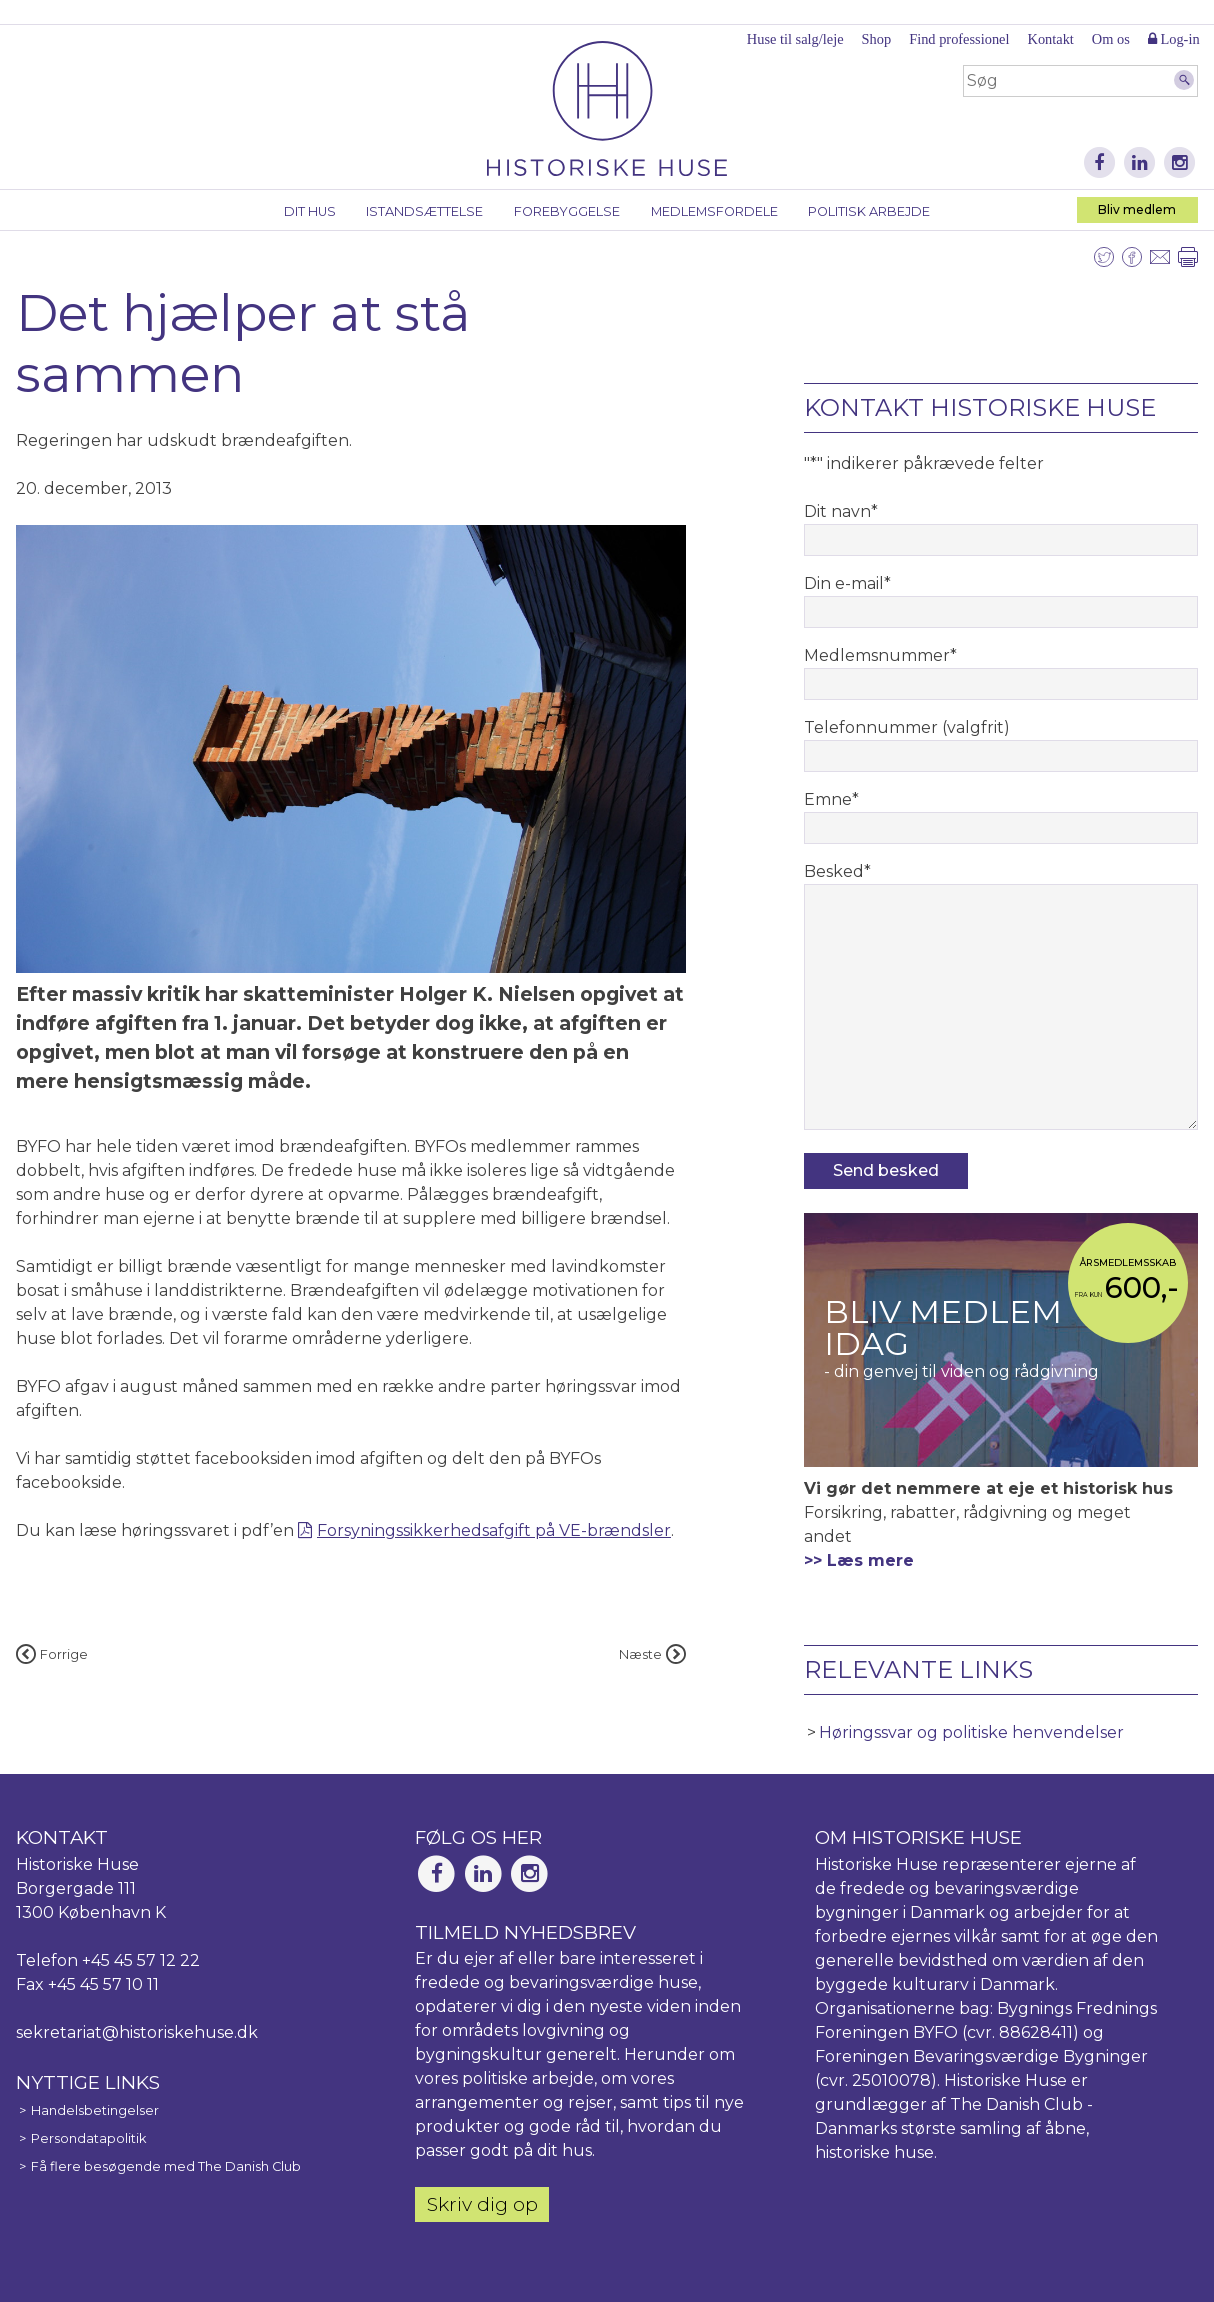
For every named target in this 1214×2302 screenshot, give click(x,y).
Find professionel (959, 39)
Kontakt (1050, 39)
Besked (837, 871)
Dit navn (841, 511)
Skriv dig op (482, 2204)
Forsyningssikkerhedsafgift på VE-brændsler (494, 1530)
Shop (877, 39)
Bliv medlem (1137, 209)
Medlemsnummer (880, 655)
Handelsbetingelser (95, 2110)
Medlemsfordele (714, 211)
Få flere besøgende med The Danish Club (166, 2166)
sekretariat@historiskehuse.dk (137, 2032)
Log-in (1174, 39)
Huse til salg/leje (795, 39)
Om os (1111, 39)
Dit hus (310, 211)
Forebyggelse (567, 211)
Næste (652, 1654)
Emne (831, 799)
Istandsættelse (424, 211)
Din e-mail (847, 583)
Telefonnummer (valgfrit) (907, 727)
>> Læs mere (859, 1560)
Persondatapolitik (88, 2138)
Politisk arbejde (869, 211)
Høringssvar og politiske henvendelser (971, 1732)
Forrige (52, 1654)
